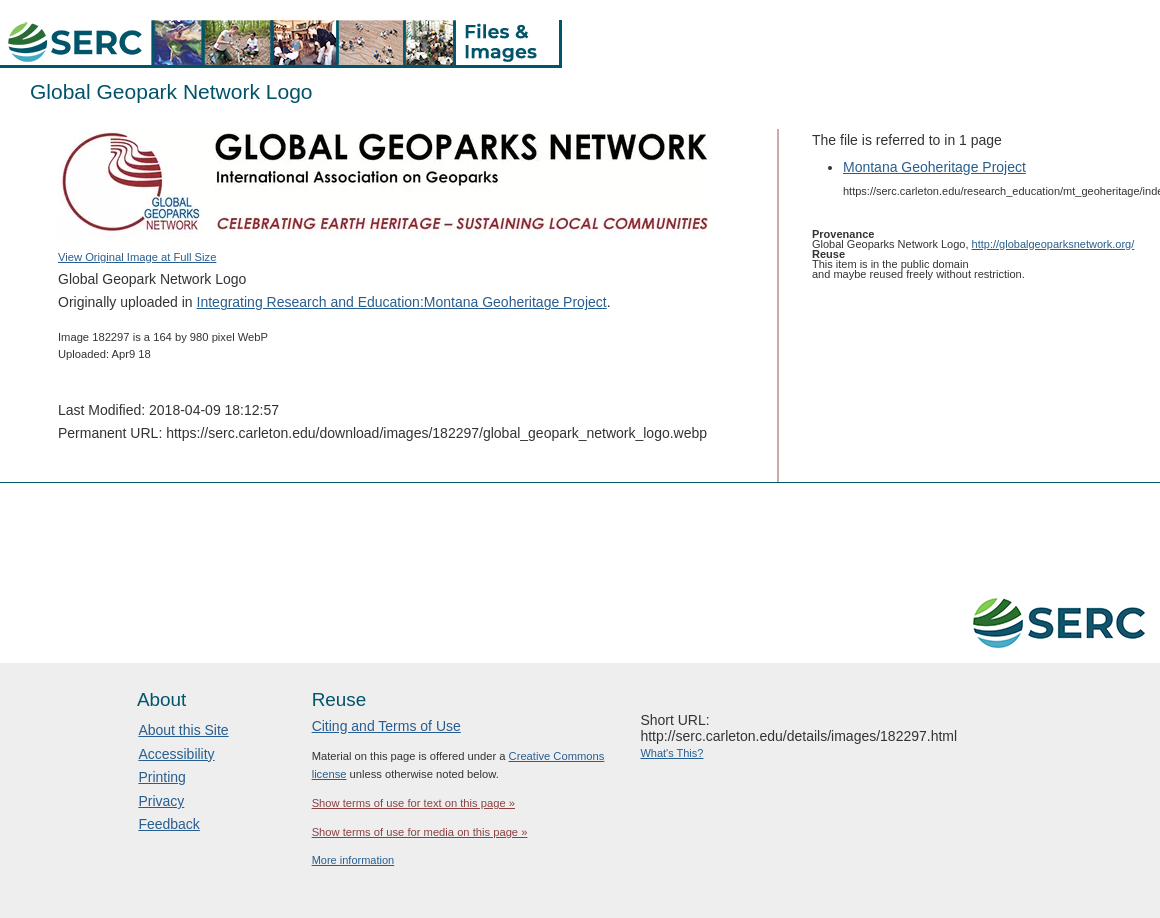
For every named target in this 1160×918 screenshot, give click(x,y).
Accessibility (176, 754)
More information (353, 860)
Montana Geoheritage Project (934, 167)
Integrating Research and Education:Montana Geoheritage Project (402, 302)
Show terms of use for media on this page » (420, 832)
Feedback (168, 824)
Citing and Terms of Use (386, 726)
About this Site (183, 730)
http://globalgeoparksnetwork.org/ (1053, 244)
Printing (161, 777)
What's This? (671, 753)
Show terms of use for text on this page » (413, 803)
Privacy (161, 801)
